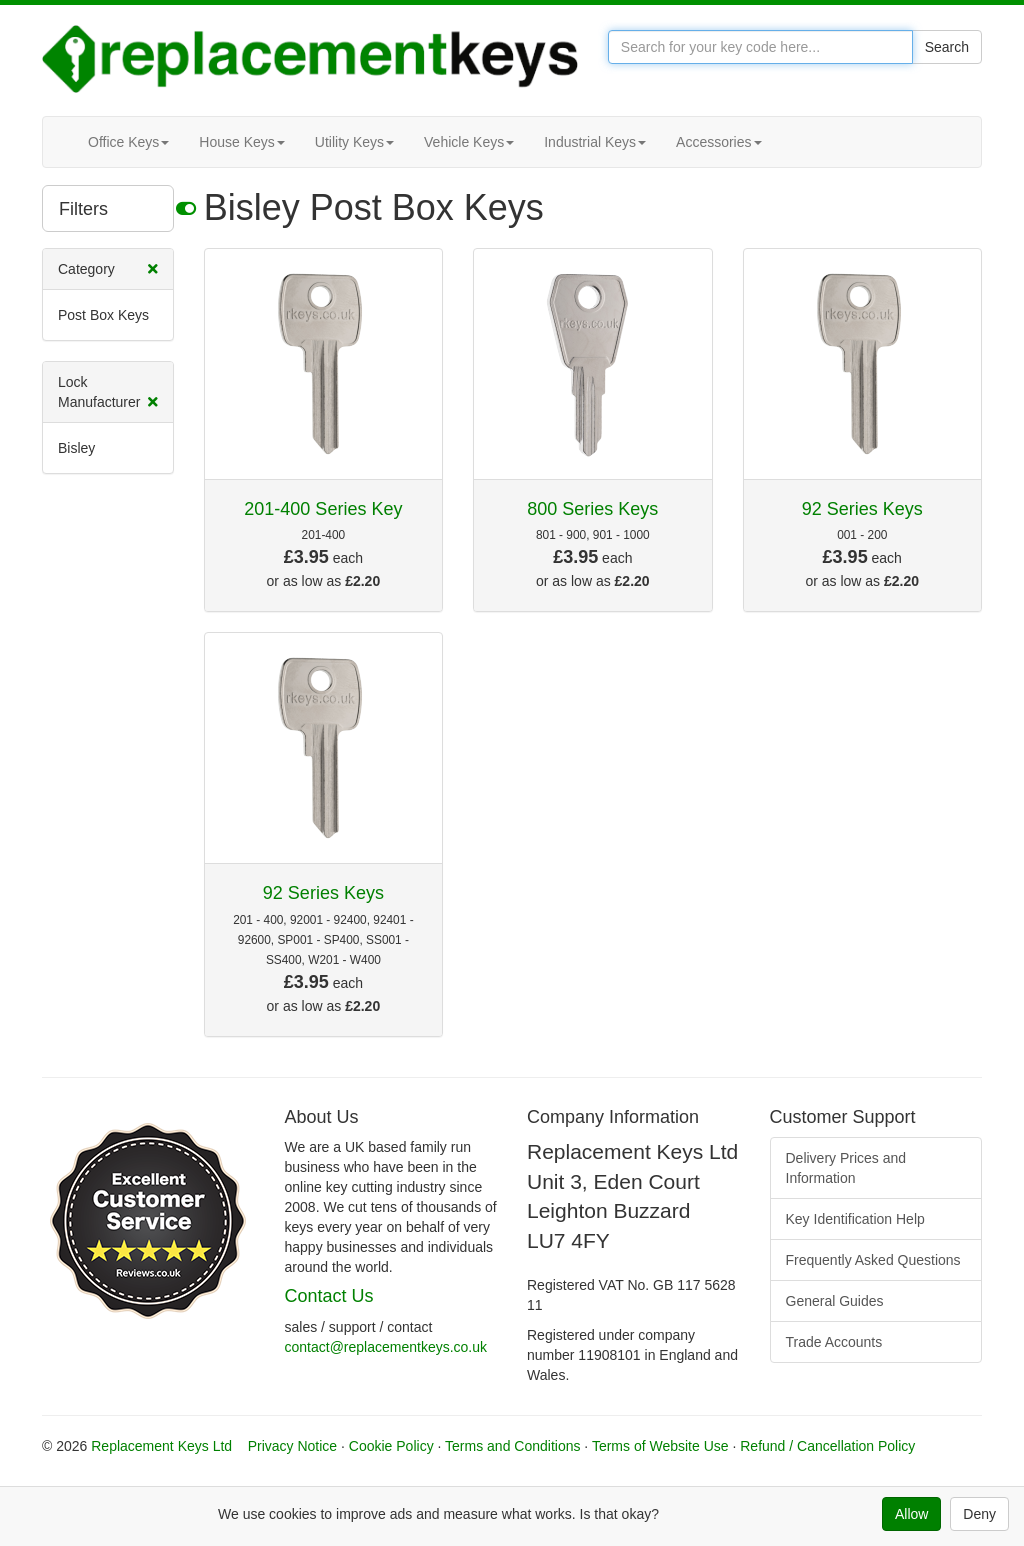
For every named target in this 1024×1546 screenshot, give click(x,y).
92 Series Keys (862, 509)
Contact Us (329, 1296)
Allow (911, 1514)
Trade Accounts (834, 1342)
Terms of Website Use (660, 1446)
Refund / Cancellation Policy (827, 1446)
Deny (979, 1514)
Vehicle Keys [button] (469, 142)
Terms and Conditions (512, 1446)
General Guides (835, 1301)
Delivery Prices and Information (846, 1168)
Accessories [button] (718, 142)
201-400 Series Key (323, 509)
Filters (116, 208)
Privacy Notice (292, 1446)
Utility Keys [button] (354, 142)
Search (947, 47)
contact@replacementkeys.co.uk (386, 1347)
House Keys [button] (241, 142)
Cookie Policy (391, 1446)
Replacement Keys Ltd (161, 1446)
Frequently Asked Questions (873, 1260)
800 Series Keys (592, 509)
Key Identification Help (855, 1219)
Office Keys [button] (128, 142)
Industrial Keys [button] (595, 142)
